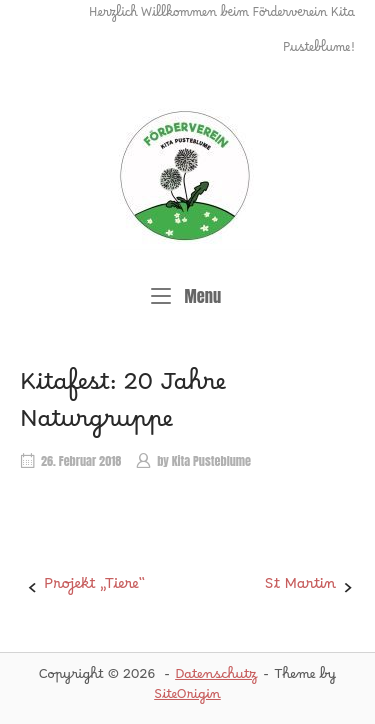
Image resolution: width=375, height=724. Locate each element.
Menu (186, 295)
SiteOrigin (187, 698)
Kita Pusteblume (211, 461)
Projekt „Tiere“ (94, 588)
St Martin (300, 588)
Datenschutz (216, 678)
